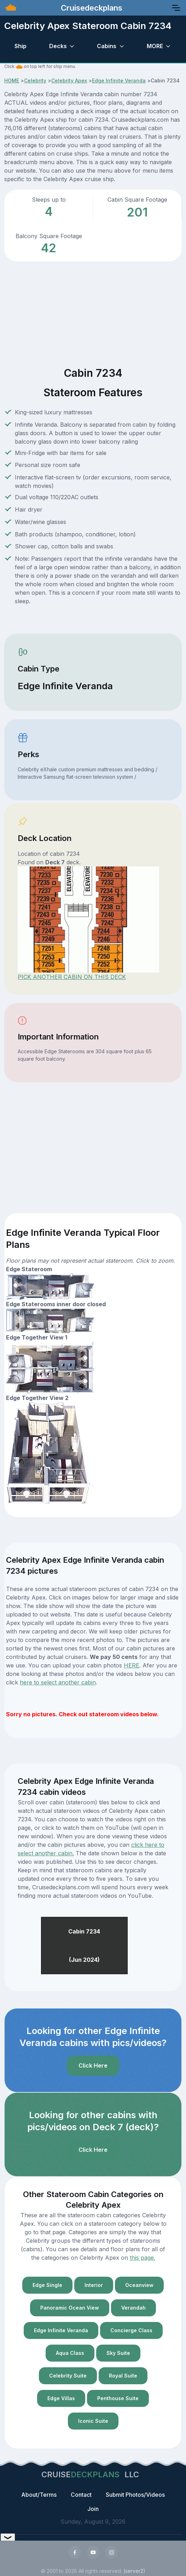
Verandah (133, 2308)
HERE (131, 1665)
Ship (20, 46)
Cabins (106, 46)
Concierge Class (131, 2330)
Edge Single (47, 2285)
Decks (58, 46)
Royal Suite (123, 2376)
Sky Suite (118, 2353)
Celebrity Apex (69, 80)
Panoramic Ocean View (69, 2308)
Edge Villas (61, 2398)
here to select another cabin (58, 1682)
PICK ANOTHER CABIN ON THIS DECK (72, 976)
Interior (94, 2285)
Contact (81, 2494)
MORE (155, 46)
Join (93, 2508)
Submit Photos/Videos (135, 2494)
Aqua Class (70, 2353)
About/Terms (39, 2494)
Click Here (93, 2065)
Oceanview (139, 2285)
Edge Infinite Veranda (119, 80)
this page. (142, 2257)
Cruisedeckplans (90, 7)
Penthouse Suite (118, 2398)
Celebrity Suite (68, 2376)
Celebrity (35, 80)
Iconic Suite (93, 2421)
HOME (11, 80)
